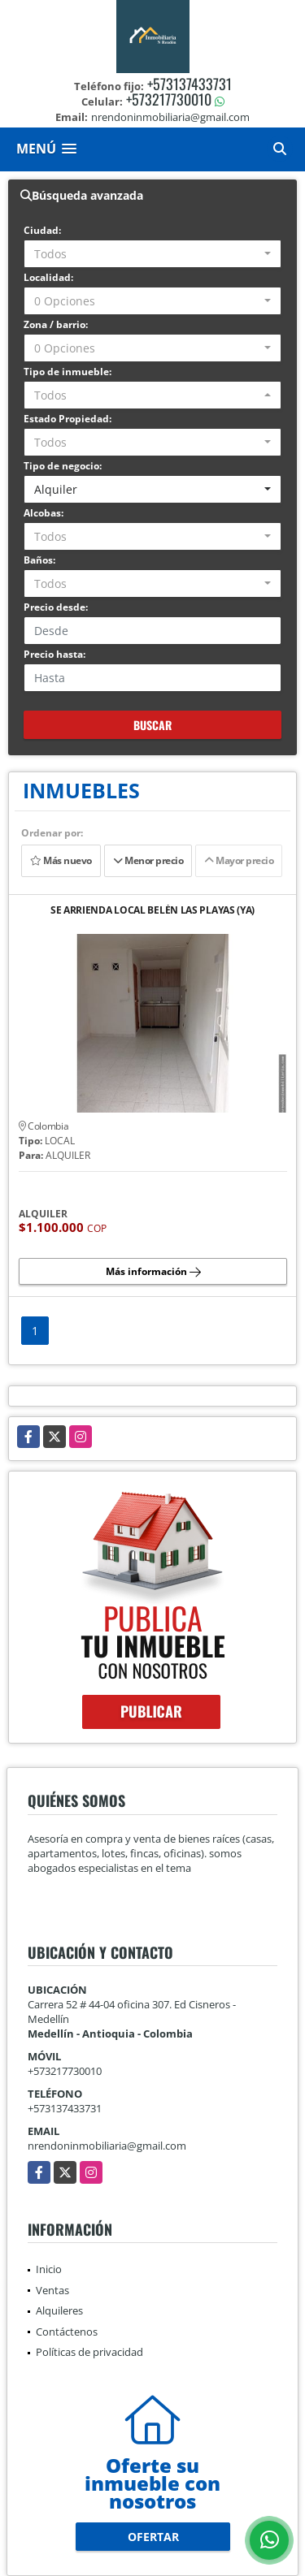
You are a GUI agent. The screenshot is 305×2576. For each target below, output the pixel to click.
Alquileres (59, 2310)
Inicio (49, 2269)
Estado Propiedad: (67, 419)
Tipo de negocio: (63, 466)
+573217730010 (168, 99)
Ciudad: (42, 230)
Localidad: (48, 277)
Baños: (39, 560)
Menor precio (148, 860)
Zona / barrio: (56, 324)
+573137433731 (189, 83)
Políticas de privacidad (89, 2352)
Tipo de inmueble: (67, 371)
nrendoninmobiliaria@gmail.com (107, 2145)
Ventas (52, 2290)
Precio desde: (56, 607)
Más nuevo (61, 860)
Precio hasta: (54, 654)
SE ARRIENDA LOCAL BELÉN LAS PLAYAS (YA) (152, 911)
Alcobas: (43, 513)
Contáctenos (67, 2331)
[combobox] (152, 254)
